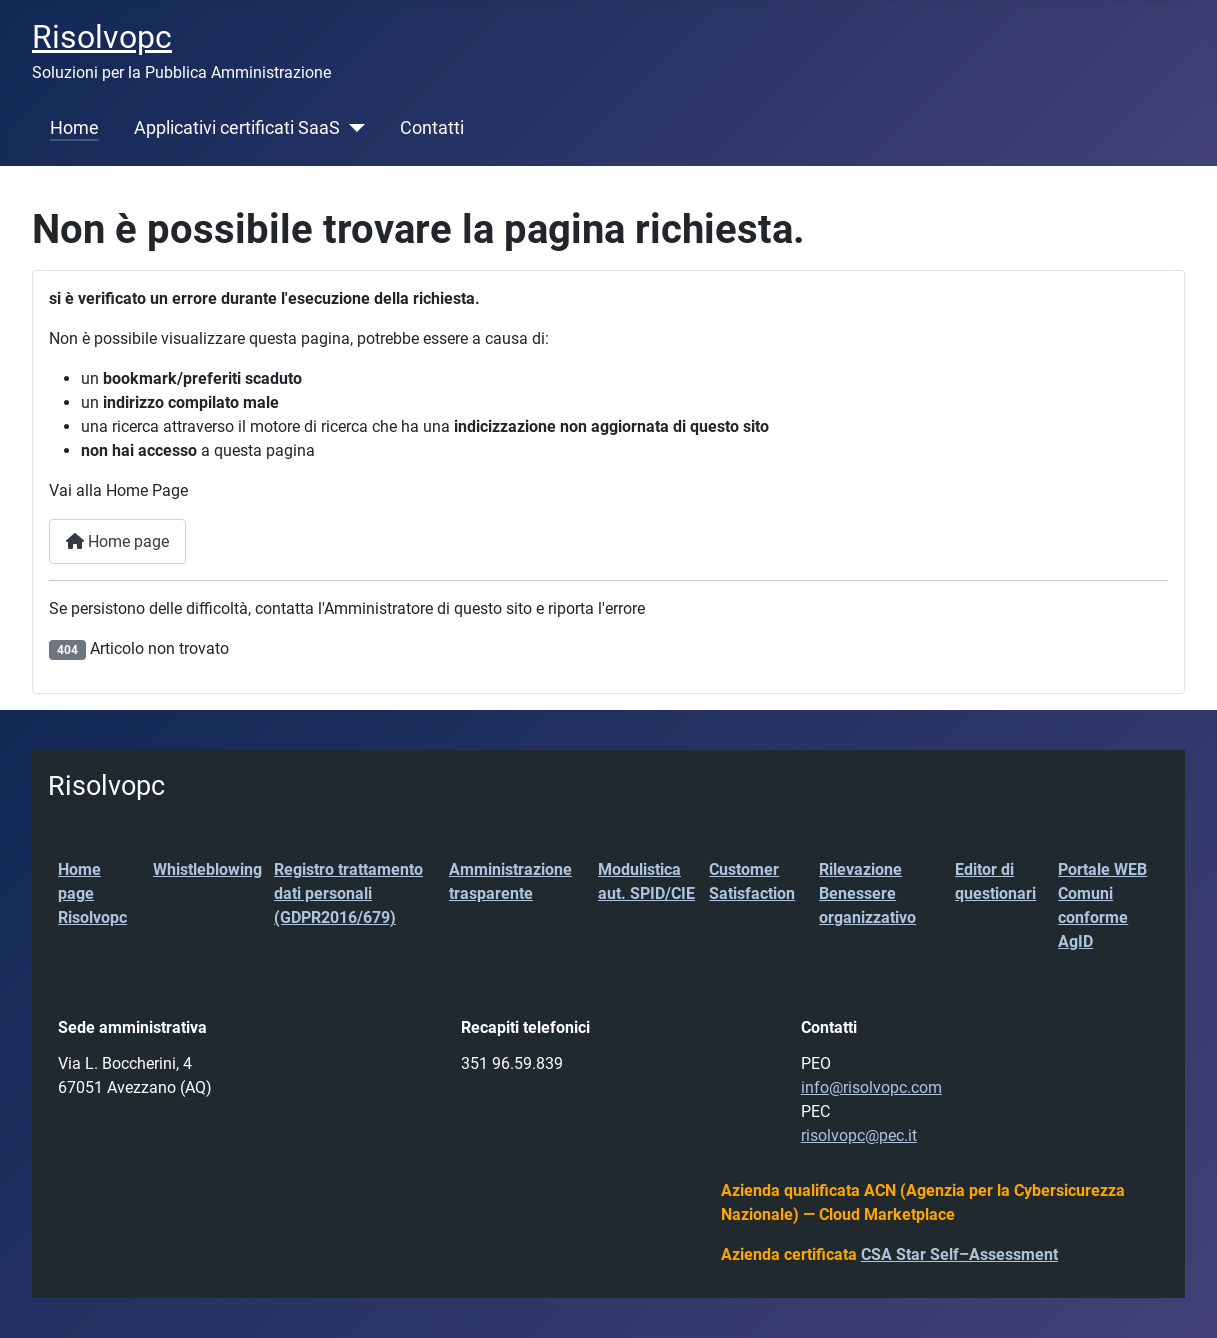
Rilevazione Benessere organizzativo (867, 893)
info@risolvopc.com (871, 1087)
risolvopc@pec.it (859, 1135)
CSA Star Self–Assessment (959, 1254)
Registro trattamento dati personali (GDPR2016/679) (348, 893)
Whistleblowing (207, 869)
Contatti (432, 128)
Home (74, 128)
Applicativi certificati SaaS (237, 128)
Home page (117, 541)
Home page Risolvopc (92, 893)
